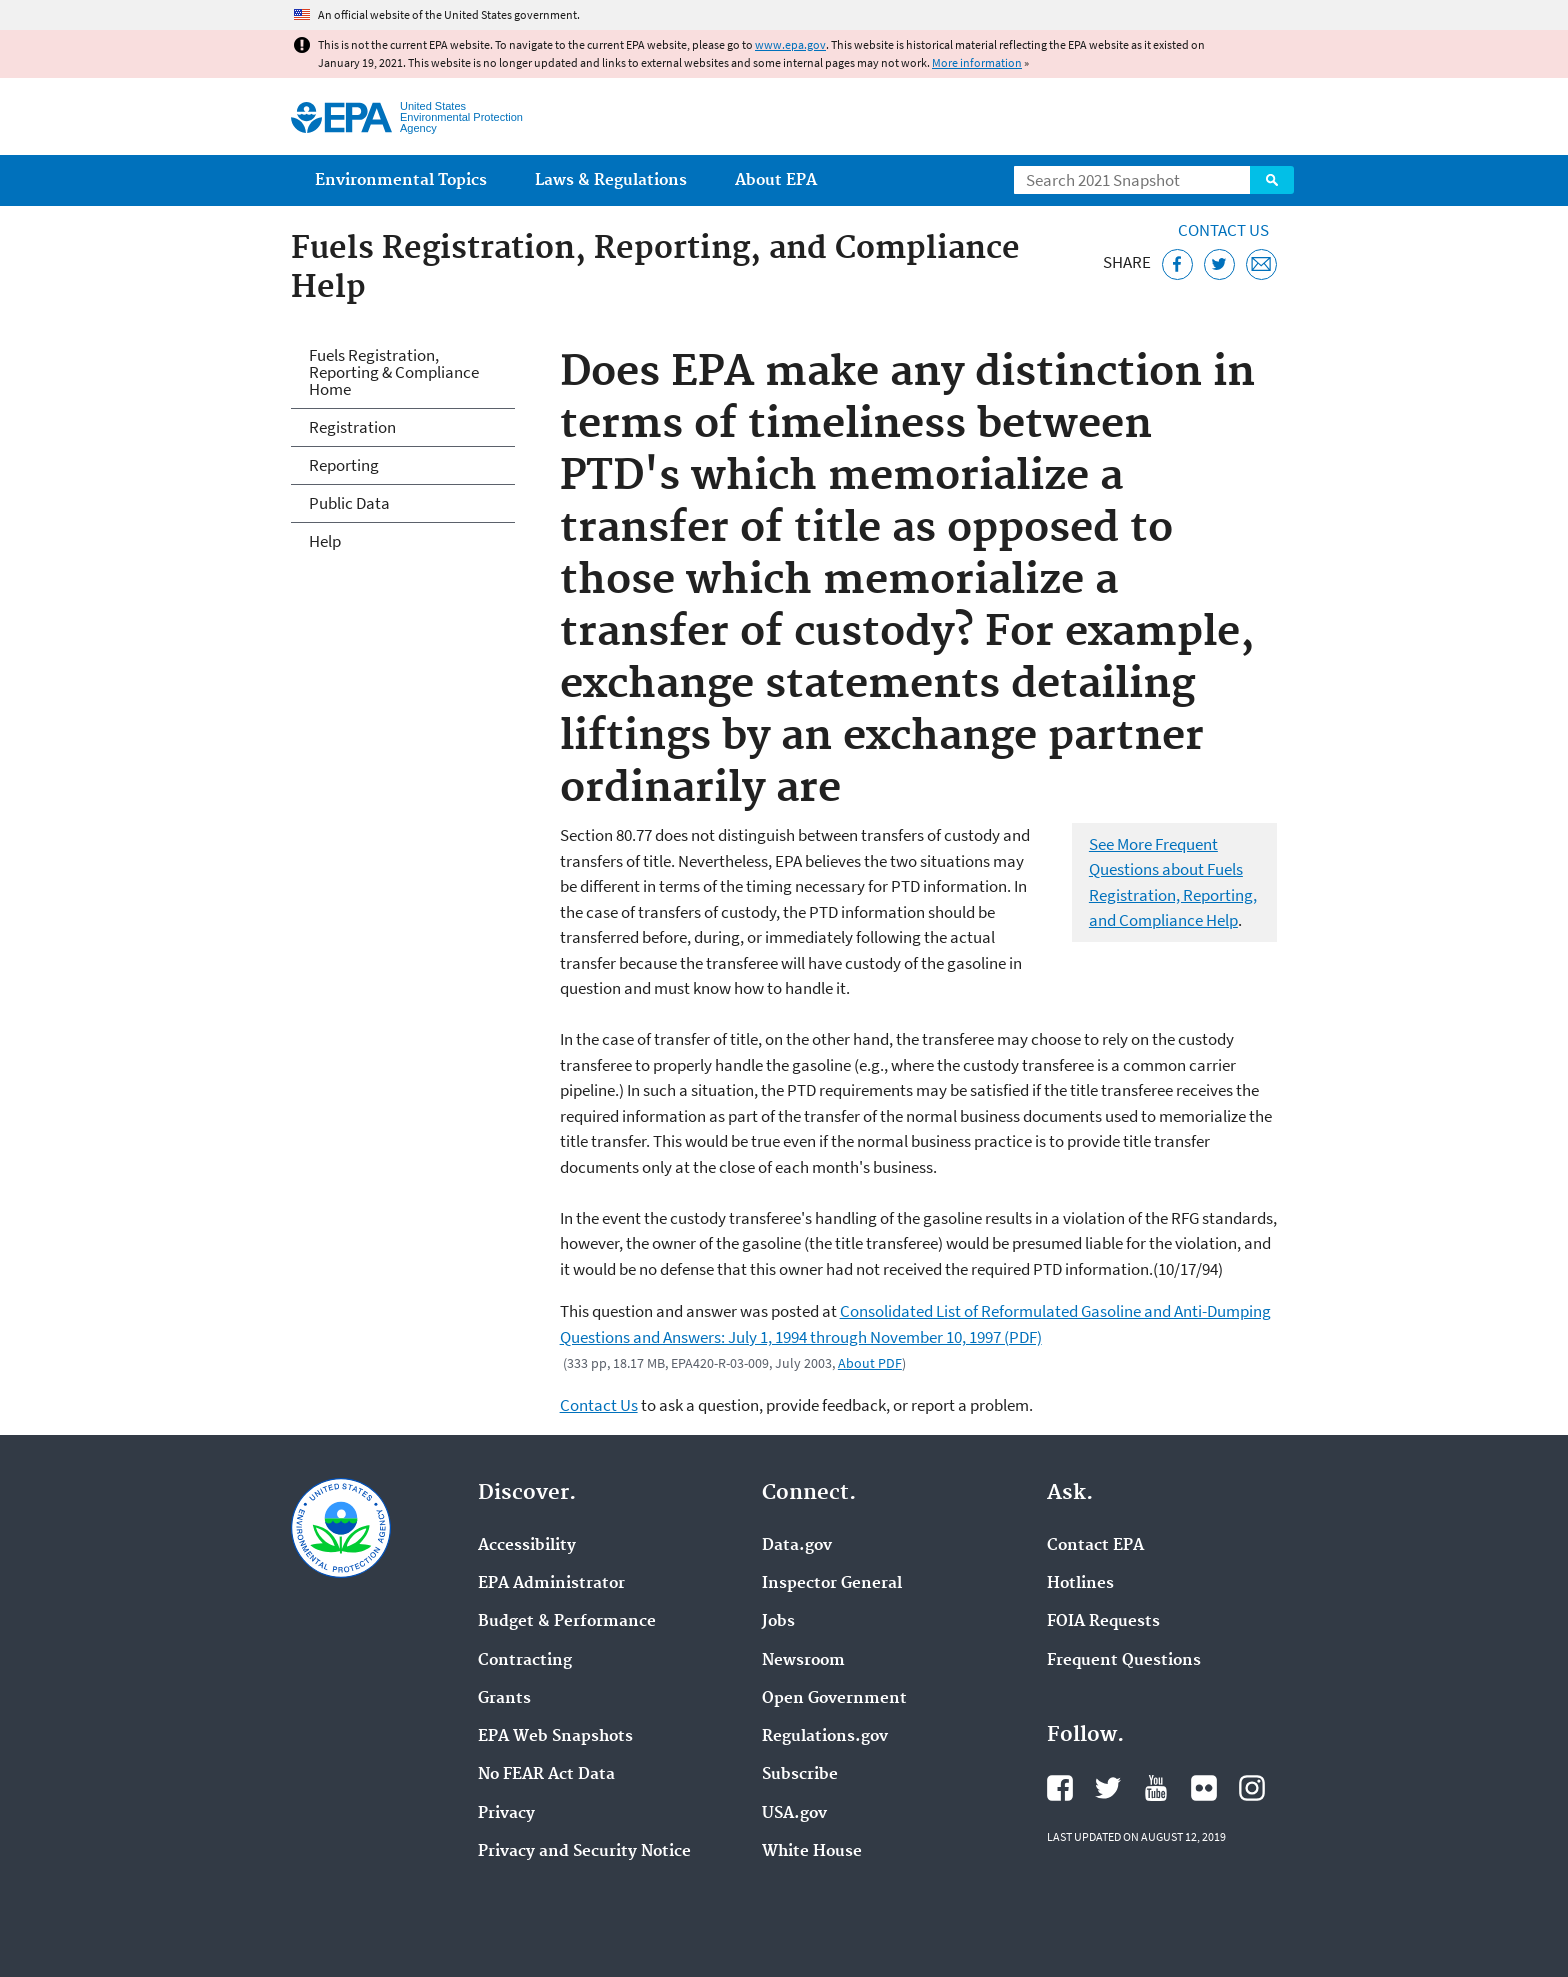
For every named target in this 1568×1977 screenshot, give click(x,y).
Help (325, 541)
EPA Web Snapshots (555, 1737)
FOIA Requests (1103, 1622)
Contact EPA (1095, 1546)
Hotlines (1080, 1584)
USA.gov (794, 1814)
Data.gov (797, 1546)
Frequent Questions (1124, 1661)
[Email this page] (1261, 264)
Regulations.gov (825, 1737)
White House (812, 1852)
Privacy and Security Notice (584, 1852)
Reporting (344, 465)
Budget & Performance (567, 1622)
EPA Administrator (551, 1584)
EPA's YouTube (1156, 1788)
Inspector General (832, 1584)
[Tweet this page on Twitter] (1219, 264)
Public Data (349, 503)
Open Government (834, 1699)
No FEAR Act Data (546, 1775)
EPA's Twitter (1108, 1788)
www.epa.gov (790, 44)
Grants (504, 1699)
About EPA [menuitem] (776, 180)
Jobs (778, 1622)
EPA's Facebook (1060, 1788)
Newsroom (803, 1661)
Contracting (525, 1661)
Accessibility (527, 1546)
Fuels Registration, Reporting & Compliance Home (394, 372)
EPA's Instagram (1252, 1788)
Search (1272, 180)
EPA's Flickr (1204, 1788)
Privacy (506, 1814)
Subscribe (800, 1775)
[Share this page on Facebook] (1177, 264)
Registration (352, 427)
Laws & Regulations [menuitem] (611, 180)
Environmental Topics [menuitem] (401, 180)
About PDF (870, 1363)
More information (977, 62)
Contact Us (1223, 230)
